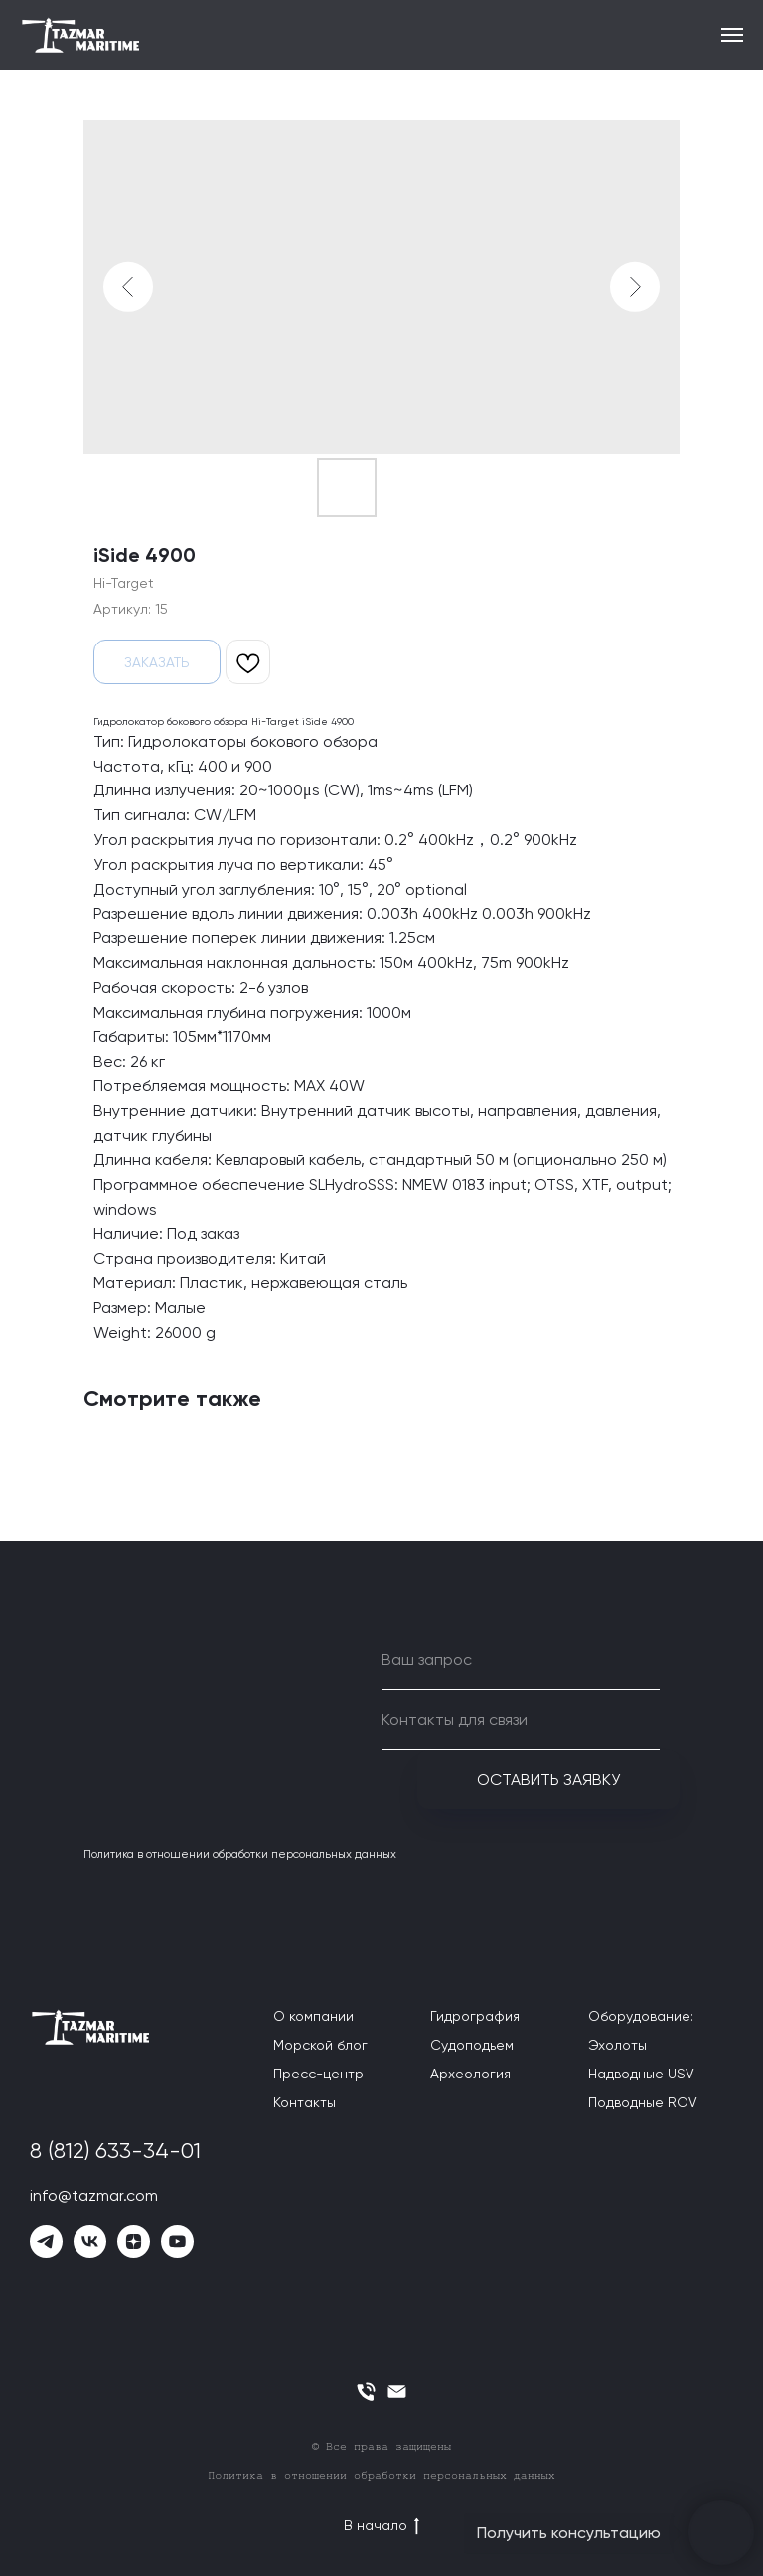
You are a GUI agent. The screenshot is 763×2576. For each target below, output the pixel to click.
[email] (396, 2391)
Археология (470, 2073)
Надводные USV (641, 2073)
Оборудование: (640, 2016)
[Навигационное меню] (732, 35)
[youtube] (177, 2241)
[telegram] (46, 2241)
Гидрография (475, 2016)
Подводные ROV (642, 2102)
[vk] (90, 2241)
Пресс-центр (318, 2073)
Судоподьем (472, 2045)
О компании (313, 2016)
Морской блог (320, 2045)
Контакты (304, 2102)
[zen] (133, 2241)
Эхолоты (617, 2045)
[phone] (366, 2391)
